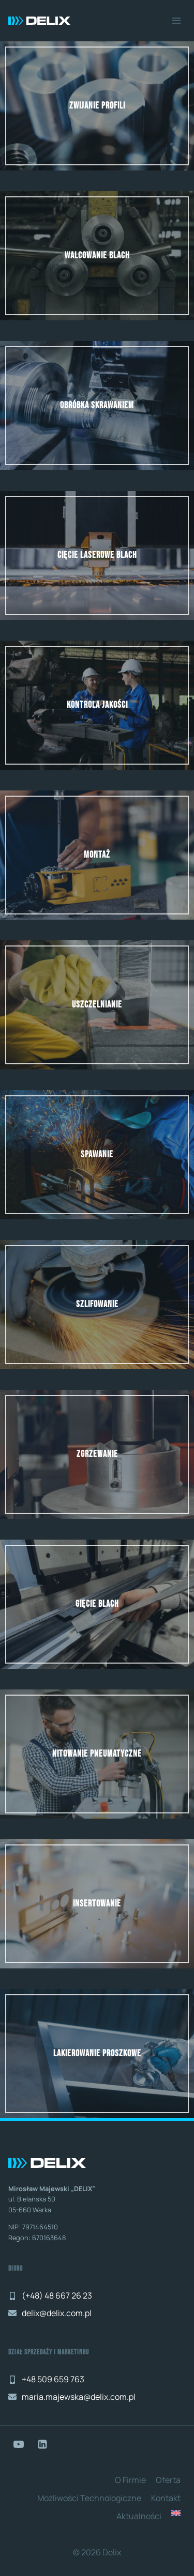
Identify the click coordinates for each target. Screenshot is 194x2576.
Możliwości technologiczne (89, 2498)
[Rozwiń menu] (176, 20)
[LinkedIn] (42, 2444)
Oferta (168, 2480)
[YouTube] (18, 2444)
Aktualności (138, 2516)
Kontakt (166, 2498)
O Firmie (130, 2480)
